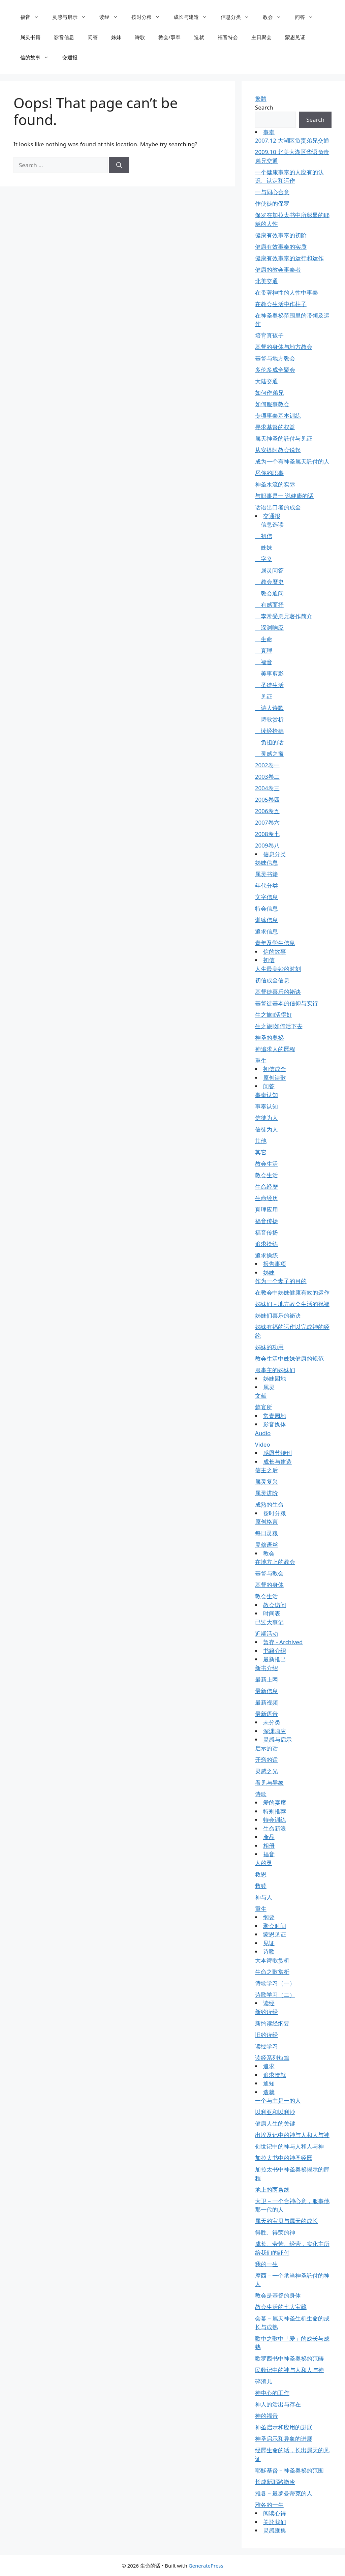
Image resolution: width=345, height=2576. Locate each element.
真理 (263, 650)
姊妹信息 (266, 862)
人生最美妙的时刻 (278, 969)
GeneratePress (206, 2565)
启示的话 (266, 1748)
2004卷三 (267, 788)
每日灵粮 (266, 1533)
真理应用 (266, 1209)
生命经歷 (266, 1186)
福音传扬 (266, 1221)
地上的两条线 (272, 2189)
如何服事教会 (272, 404)
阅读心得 (274, 2513)
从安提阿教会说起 (278, 450)
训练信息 (266, 920)
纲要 (269, 1917)
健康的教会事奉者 (278, 269)
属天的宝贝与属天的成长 (286, 2221)
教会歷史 (269, 582)
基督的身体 (269, 1585)
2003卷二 (267, 776)
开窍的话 (266, 1760)
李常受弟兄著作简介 (283, 616)
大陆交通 (266, 381)
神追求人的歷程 (275, 1049)
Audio (263, 1433)
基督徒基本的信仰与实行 (286, 1003)
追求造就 (274, 2075)
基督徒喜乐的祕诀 (278, 992)
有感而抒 (269, 605)
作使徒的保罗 (272, 203)
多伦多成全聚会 (275, 370)
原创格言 (266, 1522)
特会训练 (274, 1820)
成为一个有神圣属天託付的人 (292, 461)
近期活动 (266, 1633)
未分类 (271, 1722)
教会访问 (274, 1605)
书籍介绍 (274, 1651)
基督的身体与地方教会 (283, 347)
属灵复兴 (266, 1481)
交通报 (69, 57)
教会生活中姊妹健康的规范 (289, 1358)
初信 (263, 536)
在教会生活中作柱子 (281, 304)
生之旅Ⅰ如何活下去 (279, 1026)
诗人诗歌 (269, 708)
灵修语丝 (266, 1544)
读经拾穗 (269, 731)
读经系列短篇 (272, 2058)
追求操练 (266, 1244)
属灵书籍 (30, 37)
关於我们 (274, 2522)
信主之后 (266, 1470)
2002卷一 (267, 765)
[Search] (119, 165)
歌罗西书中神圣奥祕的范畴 (289, 2358)
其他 (260, 1141)
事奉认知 (266, 1095)
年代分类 (266, 885)
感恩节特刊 (277, 1453)
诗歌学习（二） (275, 1994)
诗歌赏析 (269, 719)
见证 (263, 696)
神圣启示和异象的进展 (283, 2438)
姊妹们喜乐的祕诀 (278, 1315)
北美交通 (266, 281)
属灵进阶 (266, 1493)
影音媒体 (274, 1424)
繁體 (260, 98)
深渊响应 (269, 627)
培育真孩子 (269, 335)
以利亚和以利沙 (275, 2112)
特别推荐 (274, 1811)
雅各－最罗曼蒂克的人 (283, 2493)
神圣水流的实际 (275, 484)
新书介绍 (266, 1668)
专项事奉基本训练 (278, 415)
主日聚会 (261, 37)
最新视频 (266, 1702)
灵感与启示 (72, 17)
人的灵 (263, 1863)
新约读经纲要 (272, 2023)
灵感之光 (266, 1771)
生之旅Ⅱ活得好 (273, 1014)
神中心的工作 (272, 2393)
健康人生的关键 (275, 2123)
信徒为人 (266, 1118)
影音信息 (64, 37)
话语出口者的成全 (278, 507)
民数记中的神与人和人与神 (289, 2370)
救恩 (260, 1874)
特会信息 (266, 908)
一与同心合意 (272, 192)
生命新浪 (274, 1828)
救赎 (260, 1886)
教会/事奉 (169, 37)
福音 (32, 17)
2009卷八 (267, 845)
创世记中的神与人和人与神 (289, 2146)
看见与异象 (269, 1782)
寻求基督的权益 (275, 427)
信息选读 (269, 524)
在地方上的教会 (275, 1562)
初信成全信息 (272, 980)
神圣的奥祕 (269, 1037)
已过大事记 (269, 1622)
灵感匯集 (274, 2530)
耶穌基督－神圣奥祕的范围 (289, 2470)
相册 (269, 1845)
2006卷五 (267, 811)
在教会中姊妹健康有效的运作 (292, 1292)
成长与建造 (194, 17)
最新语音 (266, 1714)
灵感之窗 (269, 754)
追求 (269, 2066)
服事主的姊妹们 (275, 1370)
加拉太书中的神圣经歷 (283, 2158)
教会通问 (269, 593)
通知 (269, 2083)
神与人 (263, 1897)
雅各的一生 (269, 2505)
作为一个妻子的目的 (281, 1281)
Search (264, 107)
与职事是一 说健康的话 (284, 496)
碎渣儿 (263, 2381)
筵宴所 (263, 1407)
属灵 (269, 1387)
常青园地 (274, 1416)
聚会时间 (274, 1926)
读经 (112, 17)
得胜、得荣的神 (275, 2232)
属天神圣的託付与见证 (283, 438)
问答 (307, 17)
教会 (275, 17)
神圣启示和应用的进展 (283, 2427)
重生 (260, 1060)
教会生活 (266, 1163)
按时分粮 (149, 17)
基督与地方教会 (275, 358)
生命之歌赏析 (272, 1972)
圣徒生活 (269, 685)
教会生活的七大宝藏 (281, 2307)
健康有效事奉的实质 (281, 246)
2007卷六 (267, 822)
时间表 (271, 1613)
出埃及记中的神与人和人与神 (292, 2135)
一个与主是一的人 (278, 2100)
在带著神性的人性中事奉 (286, 292)
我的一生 (266, 2264)
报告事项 (274, 1264)
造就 (199, 37)
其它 (260, 1152)
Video (262, 1444)
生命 (263, 639)
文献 (260, 1395)
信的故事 (38, 57)
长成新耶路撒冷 (275, 2482)
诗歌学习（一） (275, 1983)
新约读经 (266, 2012)
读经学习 (266, 2046)
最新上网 (266, 1679)
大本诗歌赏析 (272, 1960)
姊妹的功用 (269, 1347)
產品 (269, 1837)
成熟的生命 (269, 1504)
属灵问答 (269, 570)
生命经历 (266, 1198)
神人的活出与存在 (278, 2404)
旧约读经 (266, 2035)
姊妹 (116, 37)
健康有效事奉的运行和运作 (289, 258)
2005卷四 (267, 799)
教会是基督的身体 (278, 2295)
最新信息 (266, 1691)
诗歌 (140, 37)
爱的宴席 (274, 1802)
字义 (263, 559)
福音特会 (228, 37)
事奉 (269, 132)
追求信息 (266, 931)
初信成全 (274, 1069)
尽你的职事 (269, 473)
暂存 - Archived (283, 1642)
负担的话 (269, 742)
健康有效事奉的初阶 (281, 235)
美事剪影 (269, 673)
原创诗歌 (274, 1078)
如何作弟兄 (269, 392)
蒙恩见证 (295, 37)
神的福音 (266, 2416)
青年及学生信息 (275, 943)
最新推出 (274, 1659)
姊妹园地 (274, 1378)
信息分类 (238, 17)
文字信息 (266, 897)
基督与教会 (269, 1573)
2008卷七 (267, 834)
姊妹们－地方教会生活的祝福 (292, 1304)
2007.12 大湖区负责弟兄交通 (292, 140)
